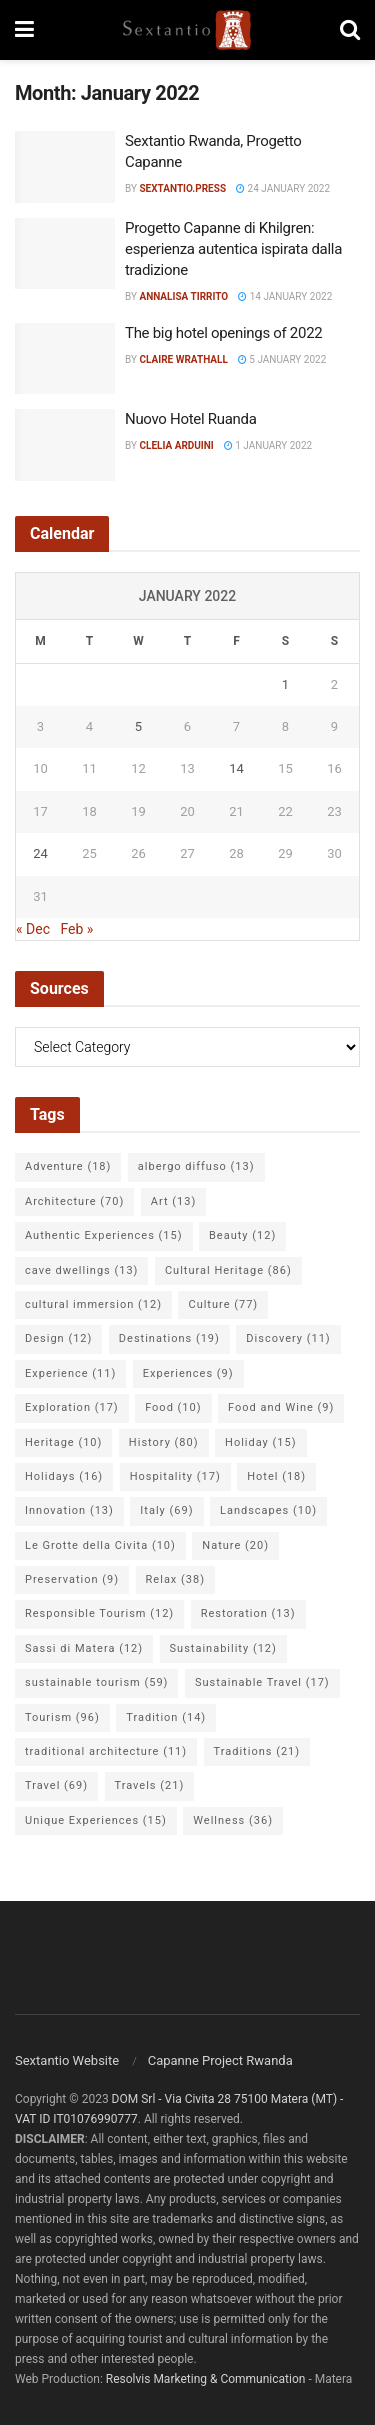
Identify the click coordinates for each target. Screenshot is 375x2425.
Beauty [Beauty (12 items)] (242, 1235)
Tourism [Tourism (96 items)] (62, 1717)
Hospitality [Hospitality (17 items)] (175, 1476)
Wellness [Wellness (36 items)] (233, 1820)
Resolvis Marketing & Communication (206, 2379)
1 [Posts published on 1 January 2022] (285, 684)
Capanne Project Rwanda (220, 2060)
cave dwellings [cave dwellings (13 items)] (81, 1270)
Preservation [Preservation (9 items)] (72, 1579)
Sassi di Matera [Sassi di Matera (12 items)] (84, 1648)
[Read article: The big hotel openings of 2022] (65, 359)
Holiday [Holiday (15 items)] (260, 1442)
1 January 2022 (268, 445)
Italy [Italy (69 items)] (166, 1510)
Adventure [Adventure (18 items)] (68, 1166)
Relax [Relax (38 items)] (175, 1579)
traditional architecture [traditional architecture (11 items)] (106, 1751)
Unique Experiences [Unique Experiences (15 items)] (96, 1820)
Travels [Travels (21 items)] (150, 1785)
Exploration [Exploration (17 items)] (72, 1407)
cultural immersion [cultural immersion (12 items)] (93, 1304)
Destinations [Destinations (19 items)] (169, 1338)
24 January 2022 (283, 188)
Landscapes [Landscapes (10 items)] (268, 1510)
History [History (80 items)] (164, 1442)
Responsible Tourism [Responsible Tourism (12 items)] (99, 1613)
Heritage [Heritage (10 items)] (63, 1442)
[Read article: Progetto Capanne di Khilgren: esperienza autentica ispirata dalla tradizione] (65, 254)
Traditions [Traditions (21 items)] (257, 1751)
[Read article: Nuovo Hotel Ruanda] (65, 445)
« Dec (33, 929)
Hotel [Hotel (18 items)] (276, 1476)
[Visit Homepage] (186, 30)
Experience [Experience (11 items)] (70, 1373)
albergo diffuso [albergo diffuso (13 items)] (196, 1166)
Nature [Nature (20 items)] (235, 1545)
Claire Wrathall (183, 359)
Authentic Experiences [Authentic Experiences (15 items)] (104, 1235)
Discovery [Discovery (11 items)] (288, 1338)
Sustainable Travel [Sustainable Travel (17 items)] (262, 1682)
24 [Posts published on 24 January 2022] (40, 853)
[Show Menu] (24, 30)
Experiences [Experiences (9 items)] (188, 1373)
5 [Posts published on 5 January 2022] (138, 726)
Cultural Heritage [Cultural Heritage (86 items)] (228, 1270)
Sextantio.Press (182, 188)
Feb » (76, 929)
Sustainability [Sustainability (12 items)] (223, 1648)
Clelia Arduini (176, 445)
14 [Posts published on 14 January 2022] (236, 768)
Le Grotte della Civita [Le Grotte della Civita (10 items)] (100, 1545)
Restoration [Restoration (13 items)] (248, 1613)
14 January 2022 (285, 296)
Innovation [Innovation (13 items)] (69, 1510)
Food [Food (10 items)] (173, 1407)
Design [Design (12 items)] (58, 1338)
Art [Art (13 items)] (173, 1201)
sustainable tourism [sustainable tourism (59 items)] (96, 1682)
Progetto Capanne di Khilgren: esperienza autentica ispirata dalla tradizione (233, 249)
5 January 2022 (282, 359)
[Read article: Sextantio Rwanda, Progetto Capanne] (65, 167)
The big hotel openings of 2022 (223, 333)
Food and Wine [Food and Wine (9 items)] (281, 1407)
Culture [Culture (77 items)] (223, 1304)
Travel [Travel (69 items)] (56, 1785)
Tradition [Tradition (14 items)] (166, 1717)
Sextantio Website (67, 2060)
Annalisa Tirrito (183, 296)
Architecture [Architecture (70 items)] (74, 1201)
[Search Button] (350, 30)
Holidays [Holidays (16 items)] (64, 1476)
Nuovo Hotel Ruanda (191, 419)
